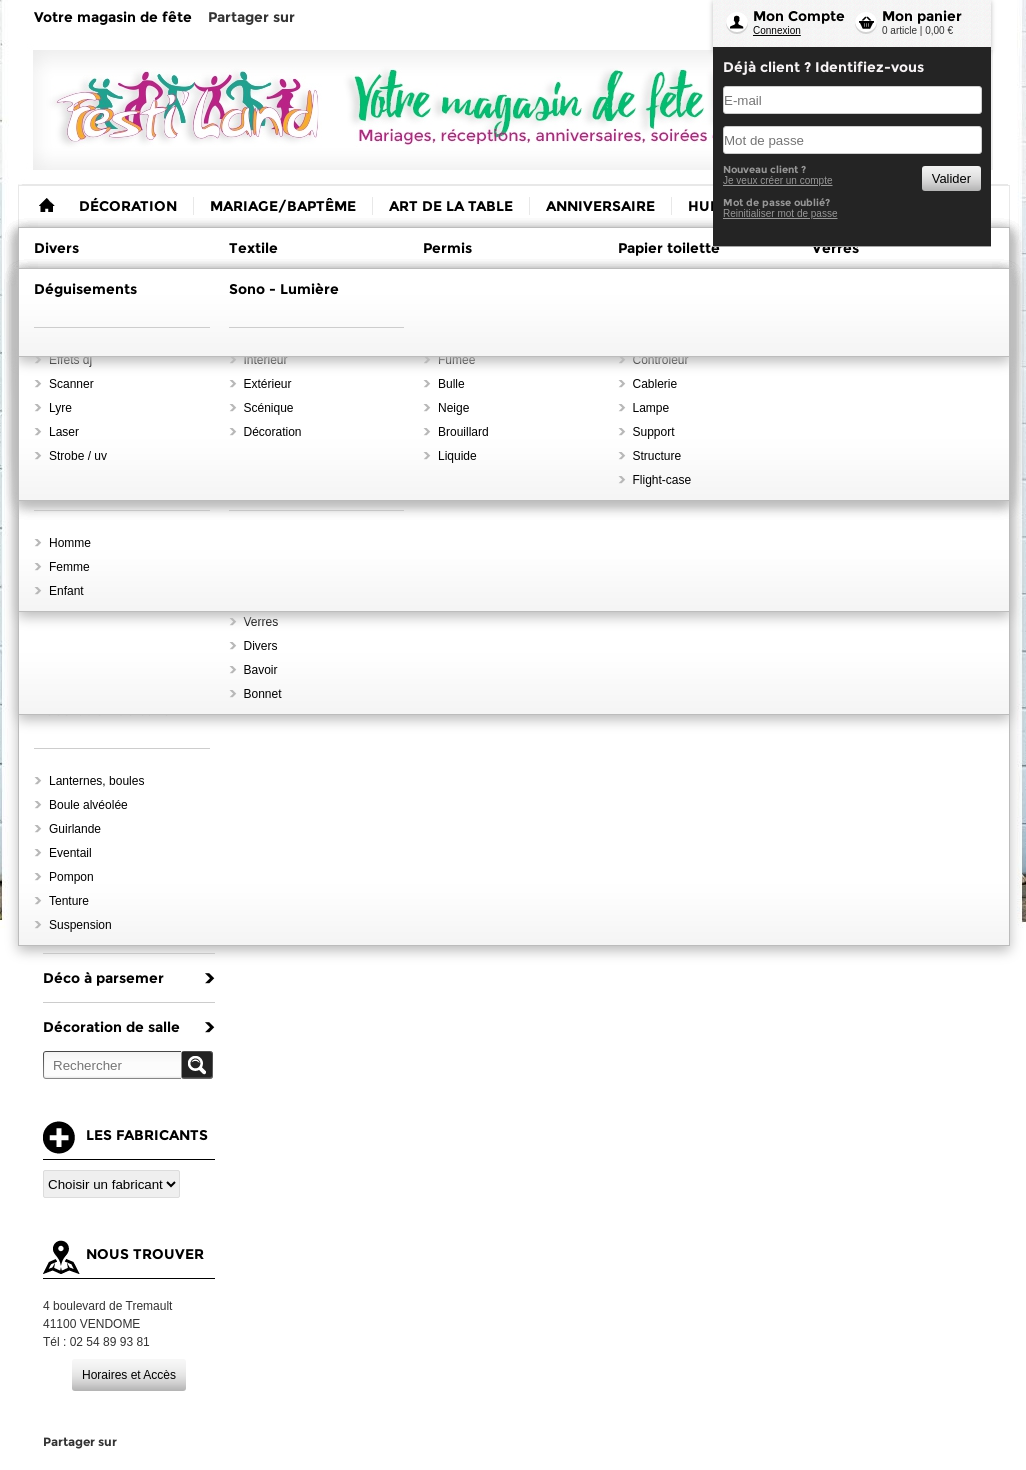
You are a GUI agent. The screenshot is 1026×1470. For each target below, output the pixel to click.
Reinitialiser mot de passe (780, 213)
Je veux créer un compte (778, 180)
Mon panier (922, 16)
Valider (951, 178)
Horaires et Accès (129, 1375)
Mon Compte (799, 16)
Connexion (777, 30)
